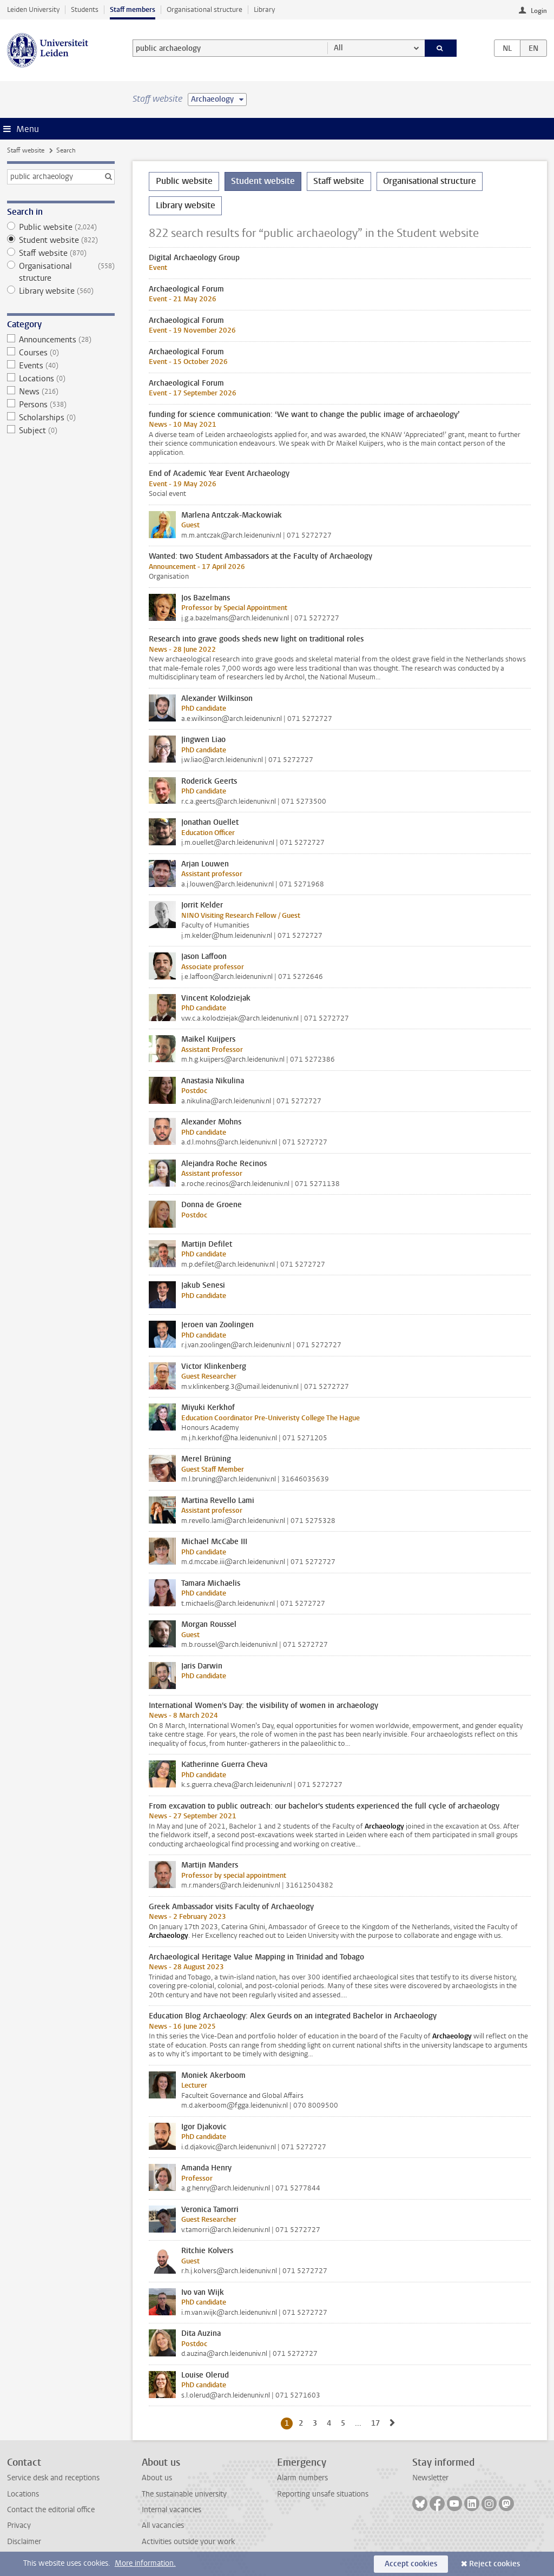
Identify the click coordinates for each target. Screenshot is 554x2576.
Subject (61, 430)
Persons (61, 404)
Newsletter (430, 2478)
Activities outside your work (188, 2542)
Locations (61, 379)
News (61, 392)
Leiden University (33, 9)
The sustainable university (184, 2494)
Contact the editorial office (51, 2510)
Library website (61, 291)
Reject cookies (494, 2564)
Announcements (61, 340)
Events (61, 366)
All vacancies (163, 2525)
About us (157, 2478)
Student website (61, 240)
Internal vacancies (171, 2510)
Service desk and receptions (53, 2478)
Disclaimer (24, 2542)
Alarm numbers (302, 2478)
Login (539, 10)
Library (264, 9)
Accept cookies (411, 2564)
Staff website (25, 150)
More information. (145, 2563)
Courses (61, 353)
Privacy (19, 2525)
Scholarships (61, 417)
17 (377, 2423)
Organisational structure (204, 9)
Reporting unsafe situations (322, 2494)
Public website (61, 227)
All (338, 48)
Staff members (132, 9)
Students (84, 9)
